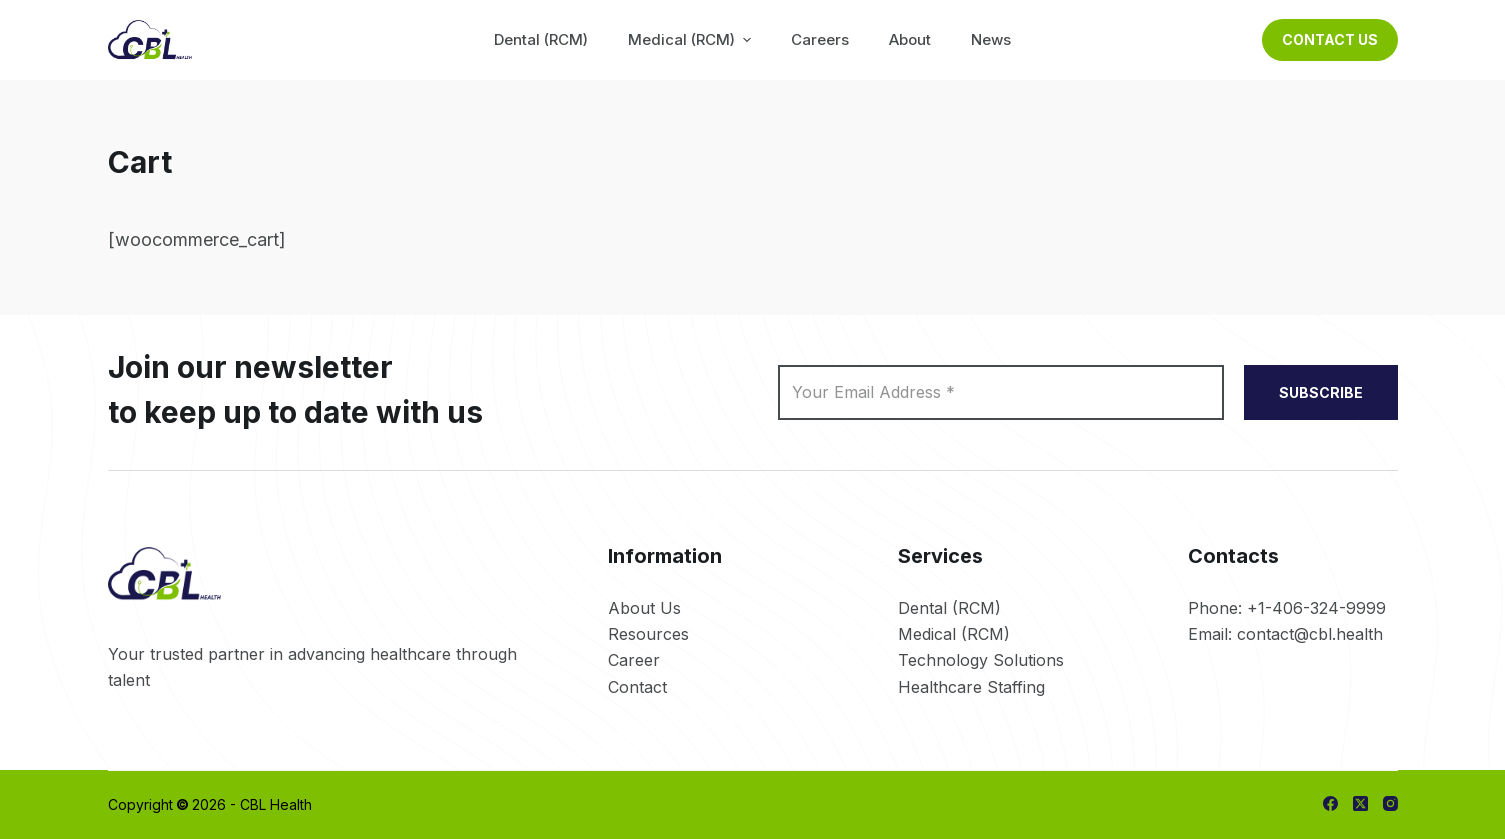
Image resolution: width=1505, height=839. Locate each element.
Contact (637, 687)
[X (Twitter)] (1360, 803)
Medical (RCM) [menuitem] (692, 39)
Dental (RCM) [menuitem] (541, 39)
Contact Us (1330, 39)
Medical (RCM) (954, 634)
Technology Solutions (981, 660)
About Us (644, 608)
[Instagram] (1390, 803)
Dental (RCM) (949, 608)
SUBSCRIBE (1321, 392)
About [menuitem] (910, 39)
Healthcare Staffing (971, 687)
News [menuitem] (991, 39)
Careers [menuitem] (820, 39)
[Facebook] (1330, 803)
